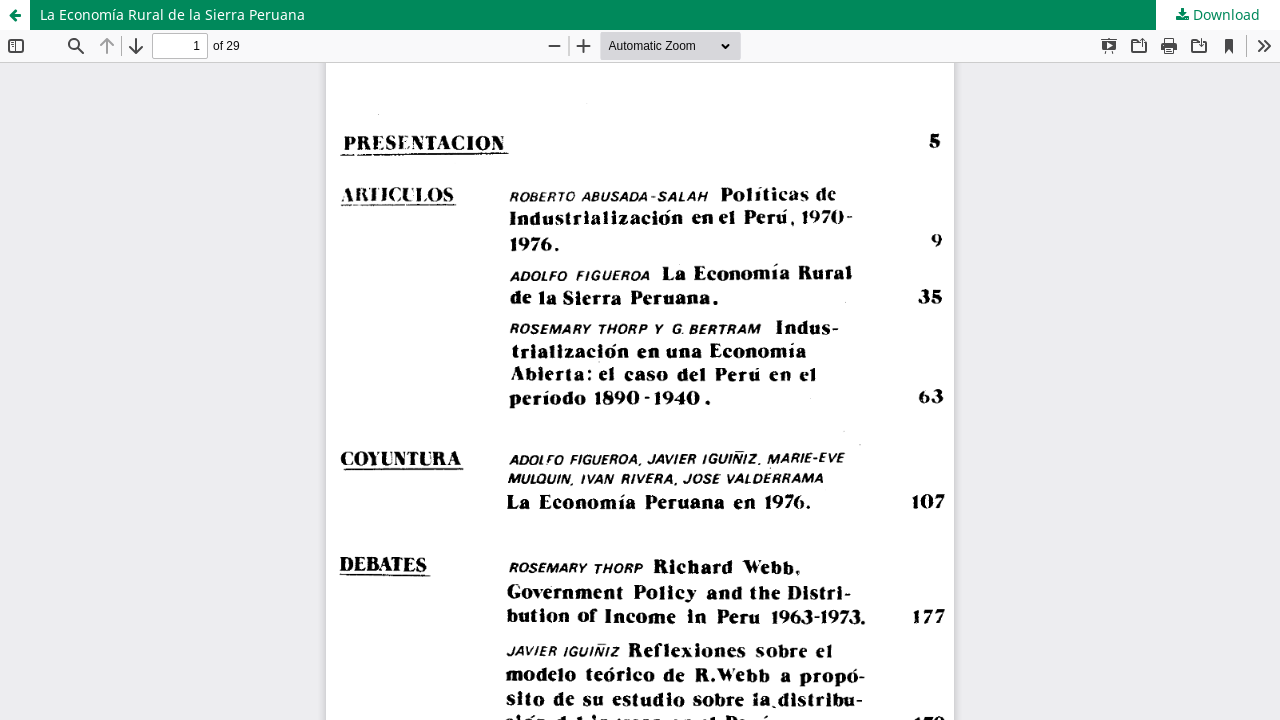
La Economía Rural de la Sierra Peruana (172, 14)
